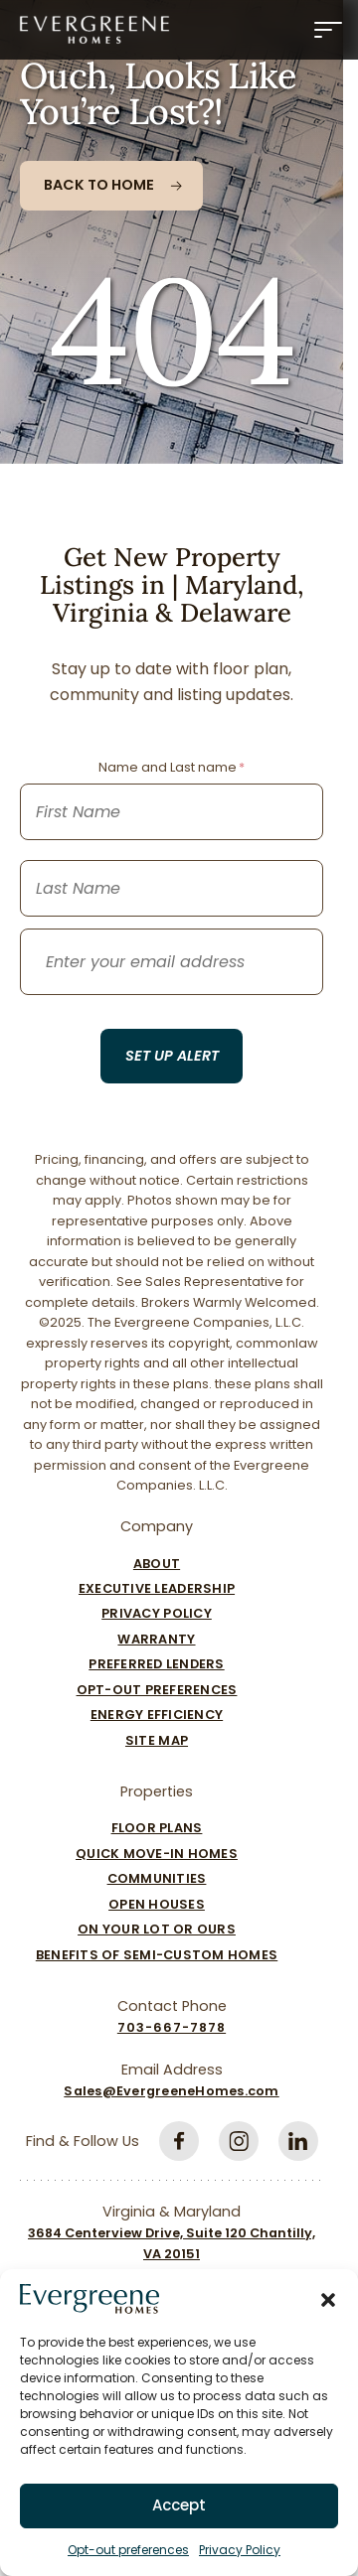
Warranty (156, 1639)
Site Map (156, 1740)
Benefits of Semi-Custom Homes (156, 1954)
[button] (328, 2299)
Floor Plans (157, 1827)
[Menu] (328, 30)
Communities (157, 1878)
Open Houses (156, 1904)
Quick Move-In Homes (157, 1853)
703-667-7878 (171, 2027)
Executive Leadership (157, 1588)
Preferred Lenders (156, 1663)
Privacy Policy (239, 2549)
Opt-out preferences (128, 2549)
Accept (179, 2505)
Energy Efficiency (156, 1714)
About (156, 1563)
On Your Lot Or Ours (157, 1929)
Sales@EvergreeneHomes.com (171, 2090)
